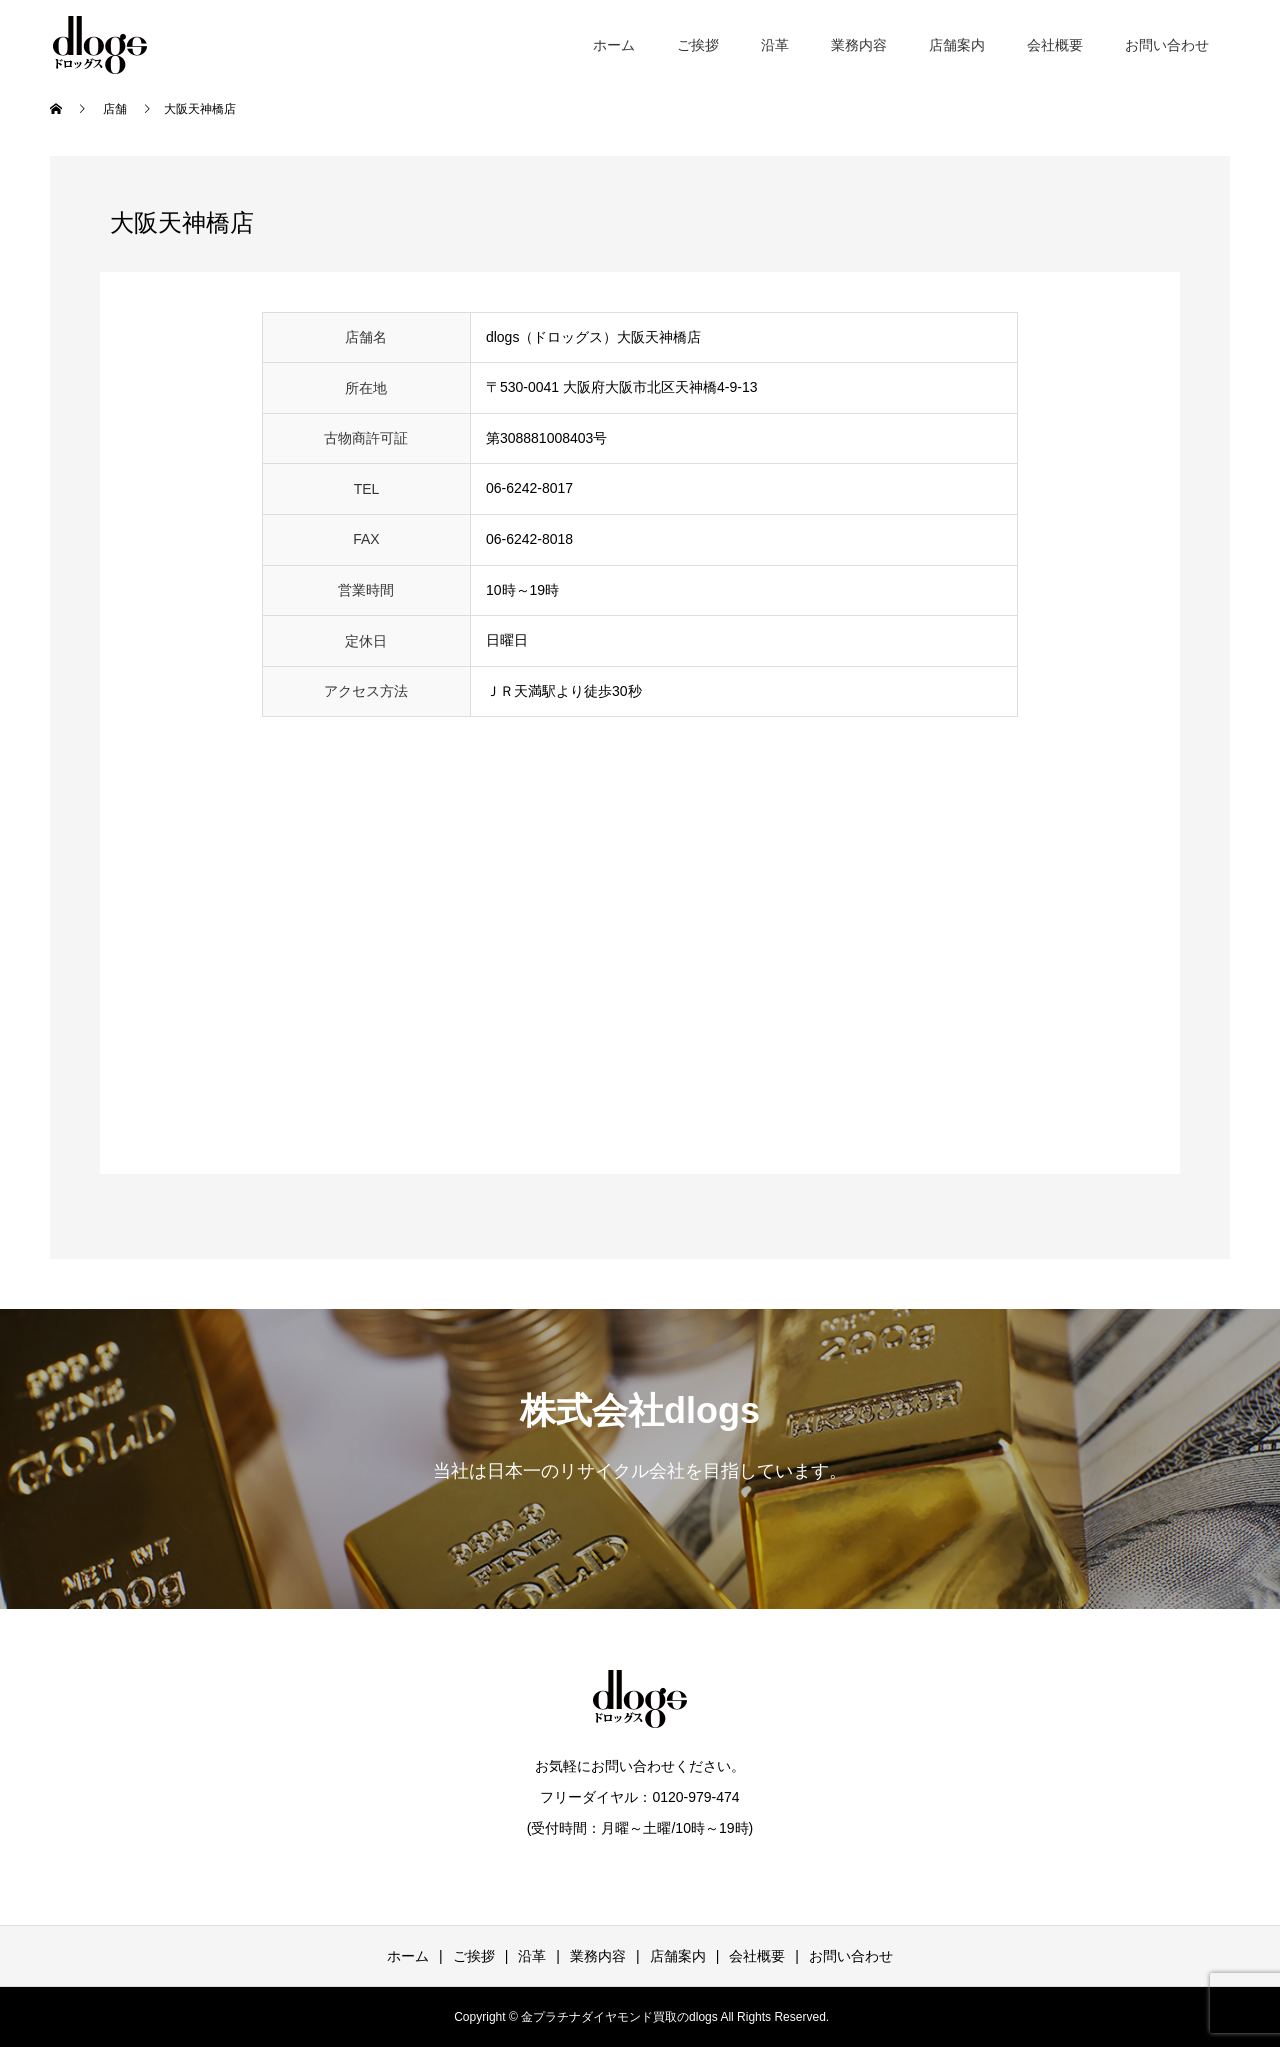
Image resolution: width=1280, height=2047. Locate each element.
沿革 (775, 45)
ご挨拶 (698, 45)
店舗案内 (957, 45)
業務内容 (859, 45)
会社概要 (1055, 45)
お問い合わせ (1167, 45)
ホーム (614, 45)
